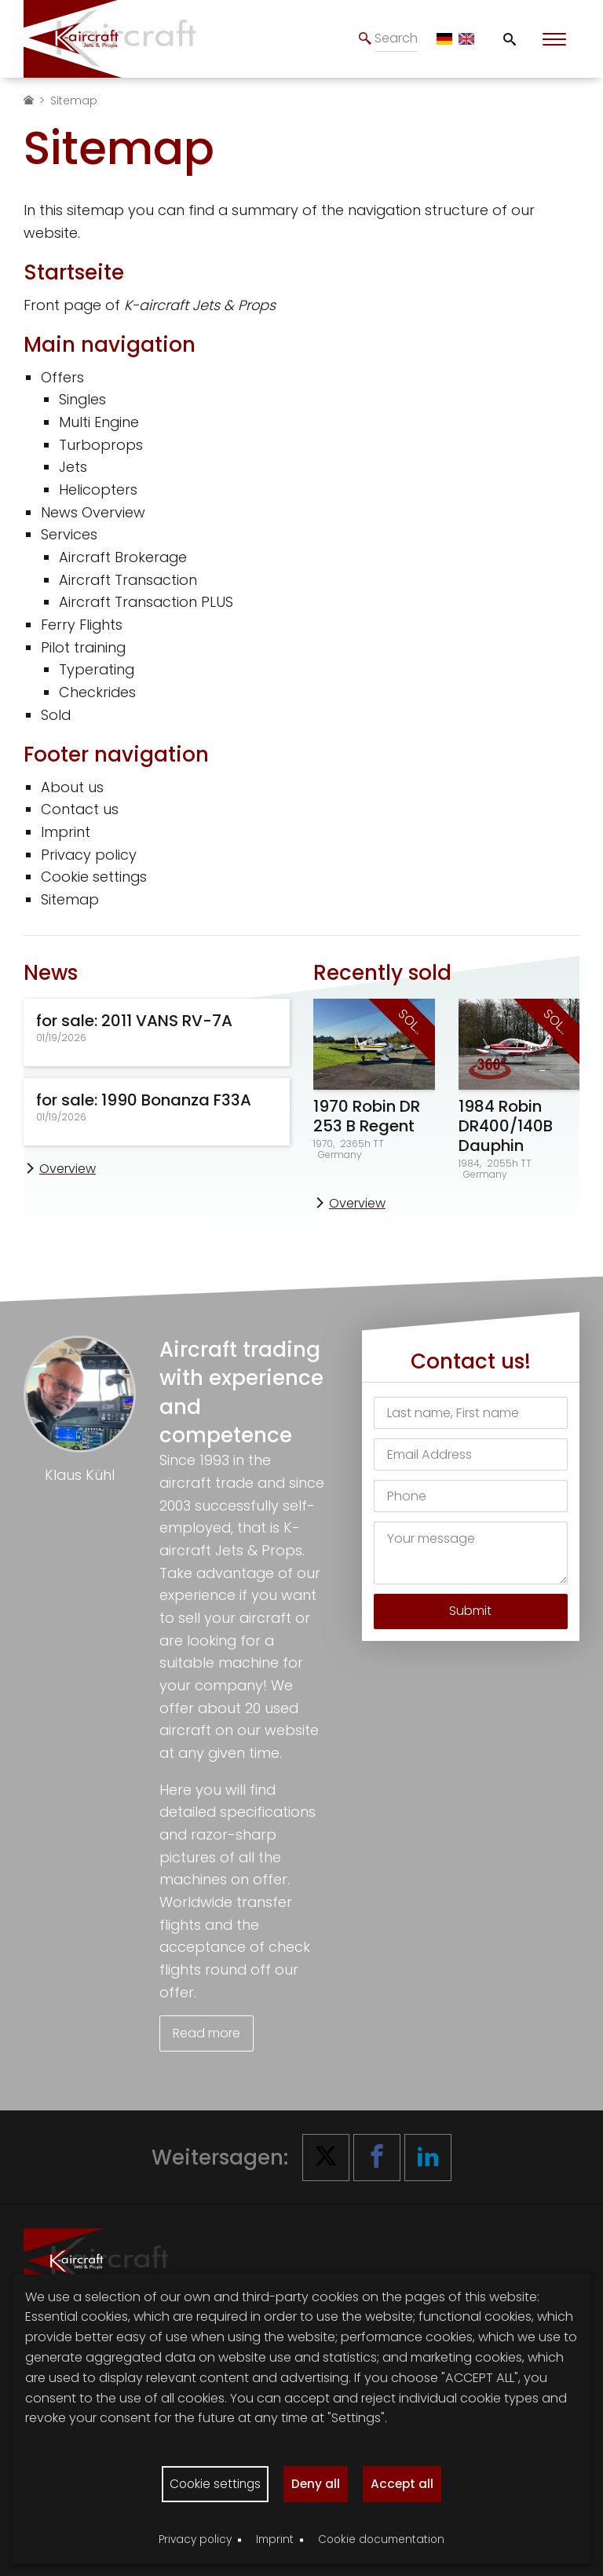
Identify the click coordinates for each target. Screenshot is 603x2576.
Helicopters (98, 489)
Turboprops (101, 445)
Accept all (405, 2483)
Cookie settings (94, 876)
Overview (67, 1169)
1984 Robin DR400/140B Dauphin (506, 1125)
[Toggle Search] (509, 39)
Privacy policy (89, 854)
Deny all (317, 2483)
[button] (325, 2155)
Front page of (150, 305)
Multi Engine (99, 422)
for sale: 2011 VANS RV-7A (134, 1021)
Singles (82, 399)
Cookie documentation (381, 2539)
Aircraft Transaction (128, 580)
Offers (62, 377)
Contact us (80, 809)
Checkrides (97, 692)
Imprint (65, 832)
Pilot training (83, 647)
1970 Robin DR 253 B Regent (366, 1116)
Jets (73, 467)
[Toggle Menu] (554, 39)
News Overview (93, 512)
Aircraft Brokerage (123, 557)
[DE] (444, 39)
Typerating (96, 669)
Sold (56, 715)
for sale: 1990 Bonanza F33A (143, 1100)
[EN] (466, 39)
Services (69, 534)
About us (72, 787)
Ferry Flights (81, 624)
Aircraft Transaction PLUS (146, 602)
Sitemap (70, 899)
